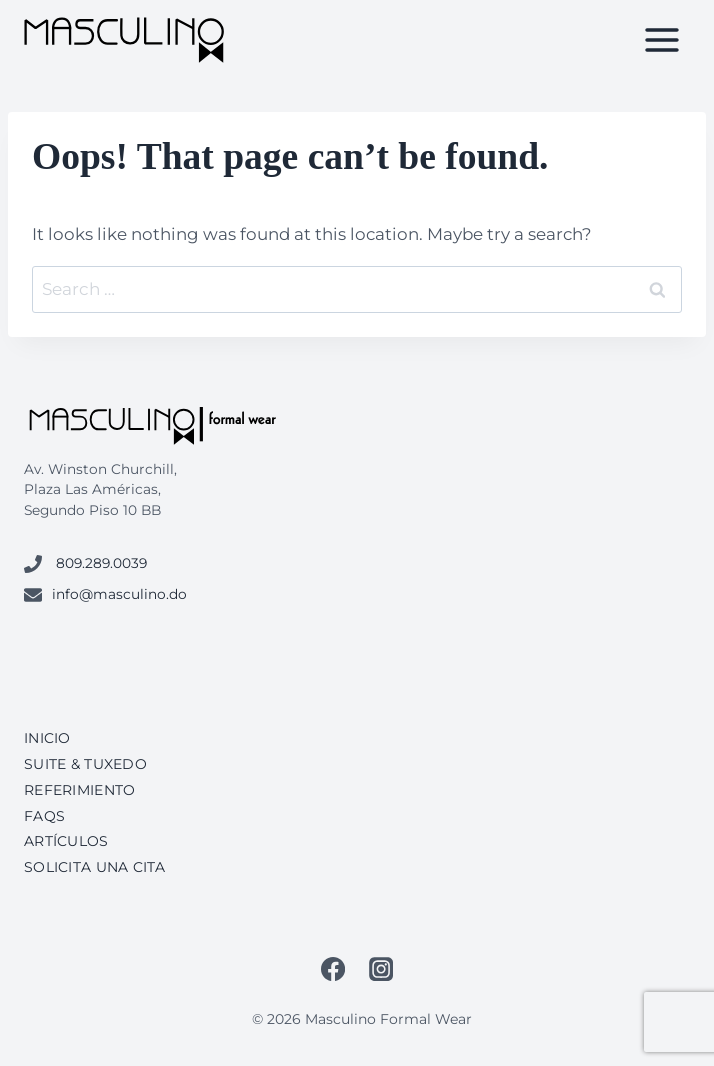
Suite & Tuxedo (85, 764)
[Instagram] (381, 968)
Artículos (66, 841)
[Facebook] (333, 968)
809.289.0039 (101, 563)
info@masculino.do (119, 594)
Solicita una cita (95, 867)
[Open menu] (661, 39)
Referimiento (79, 790)
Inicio (47, 738)
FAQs (44, 816)
